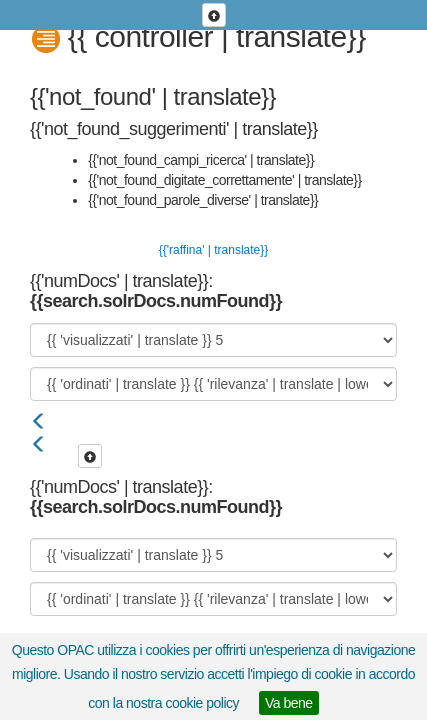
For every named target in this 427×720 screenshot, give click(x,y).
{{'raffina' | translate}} (214, 250)
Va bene (289, 703)
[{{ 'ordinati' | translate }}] (213, 384)
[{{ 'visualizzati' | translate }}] (213, 340)
